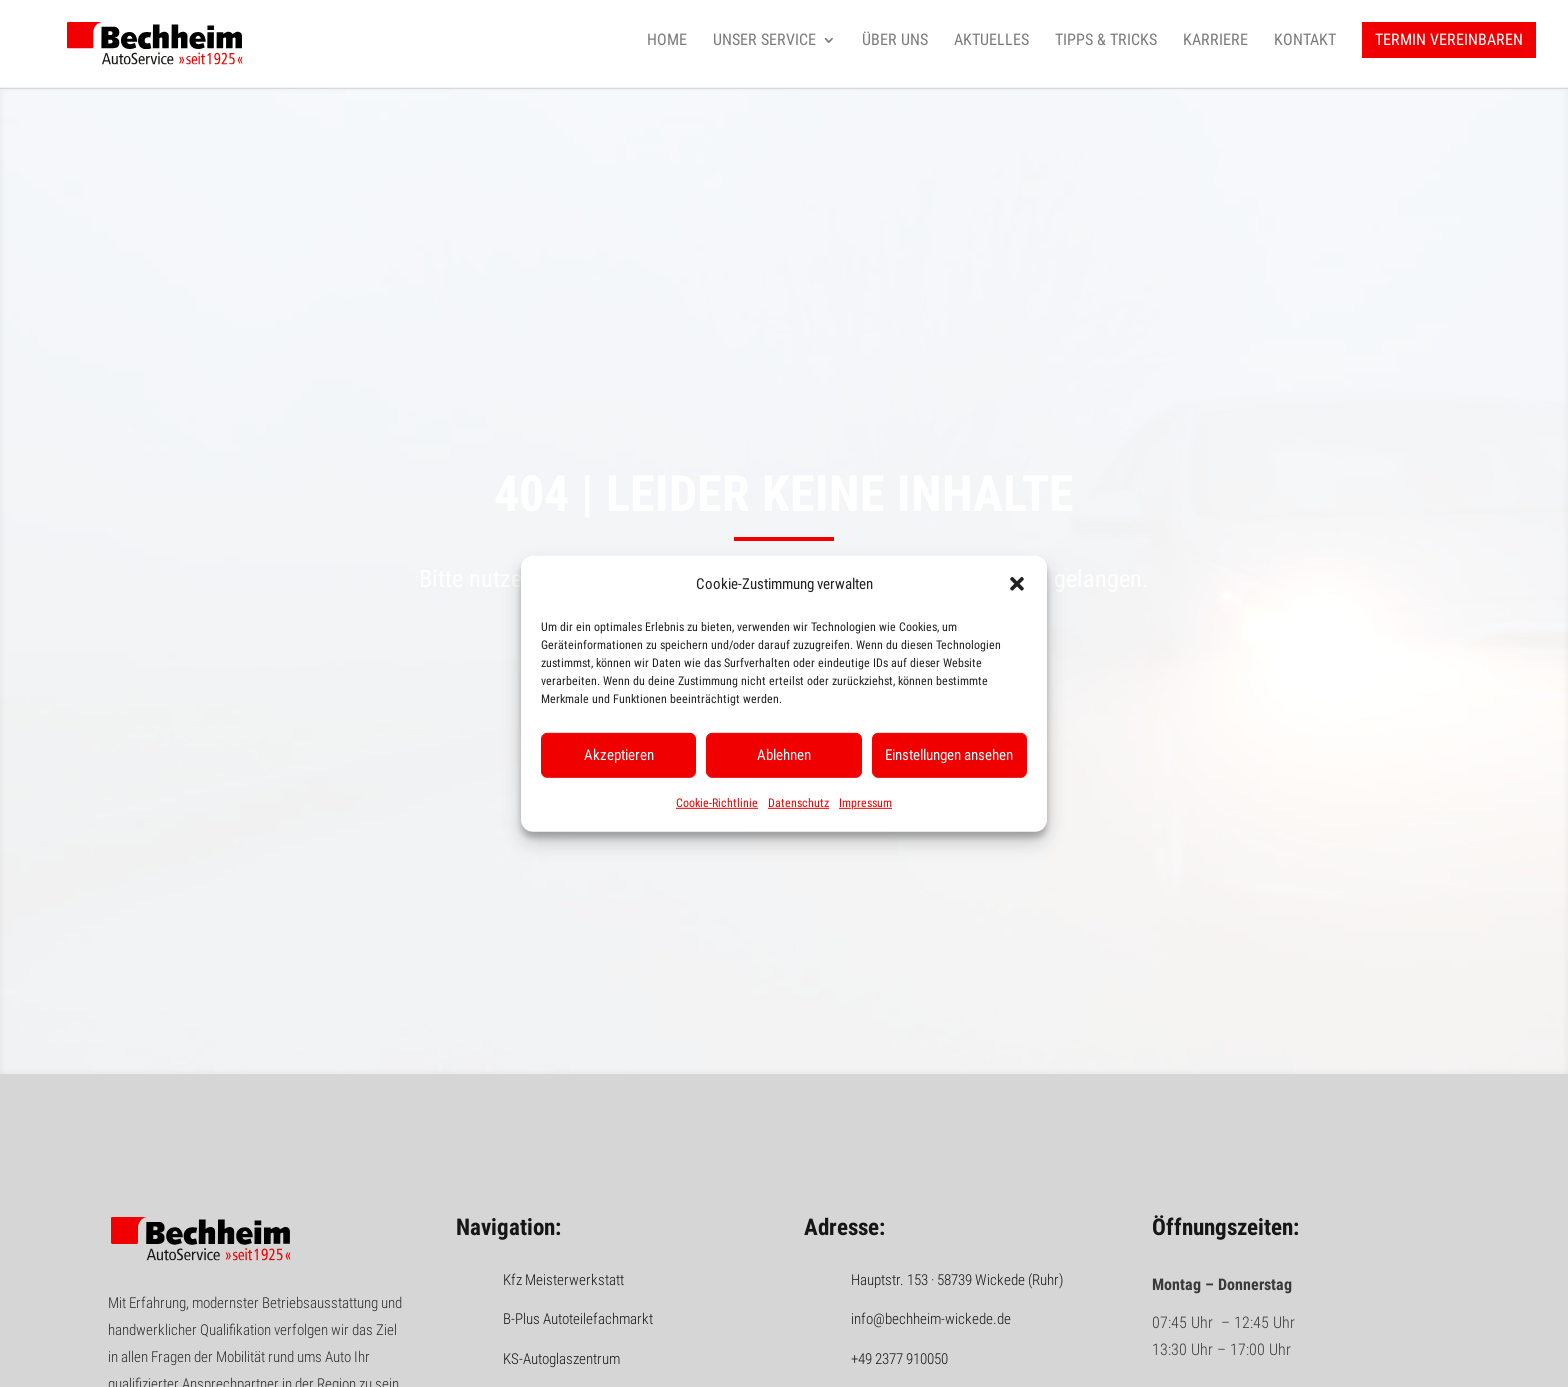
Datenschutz (798, 803)
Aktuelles (991, 41)
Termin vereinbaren (1449, 41)
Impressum (865, 803)
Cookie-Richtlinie (717, 803)
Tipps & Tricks (1106, 41)
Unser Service (764, 41)
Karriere (1215, 41)
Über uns (895, 41)
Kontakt (1305, 41)
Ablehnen (784, 755)
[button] (1017, 584)
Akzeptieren (619, 755)
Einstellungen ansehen (949, 755)
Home (667, 41)
